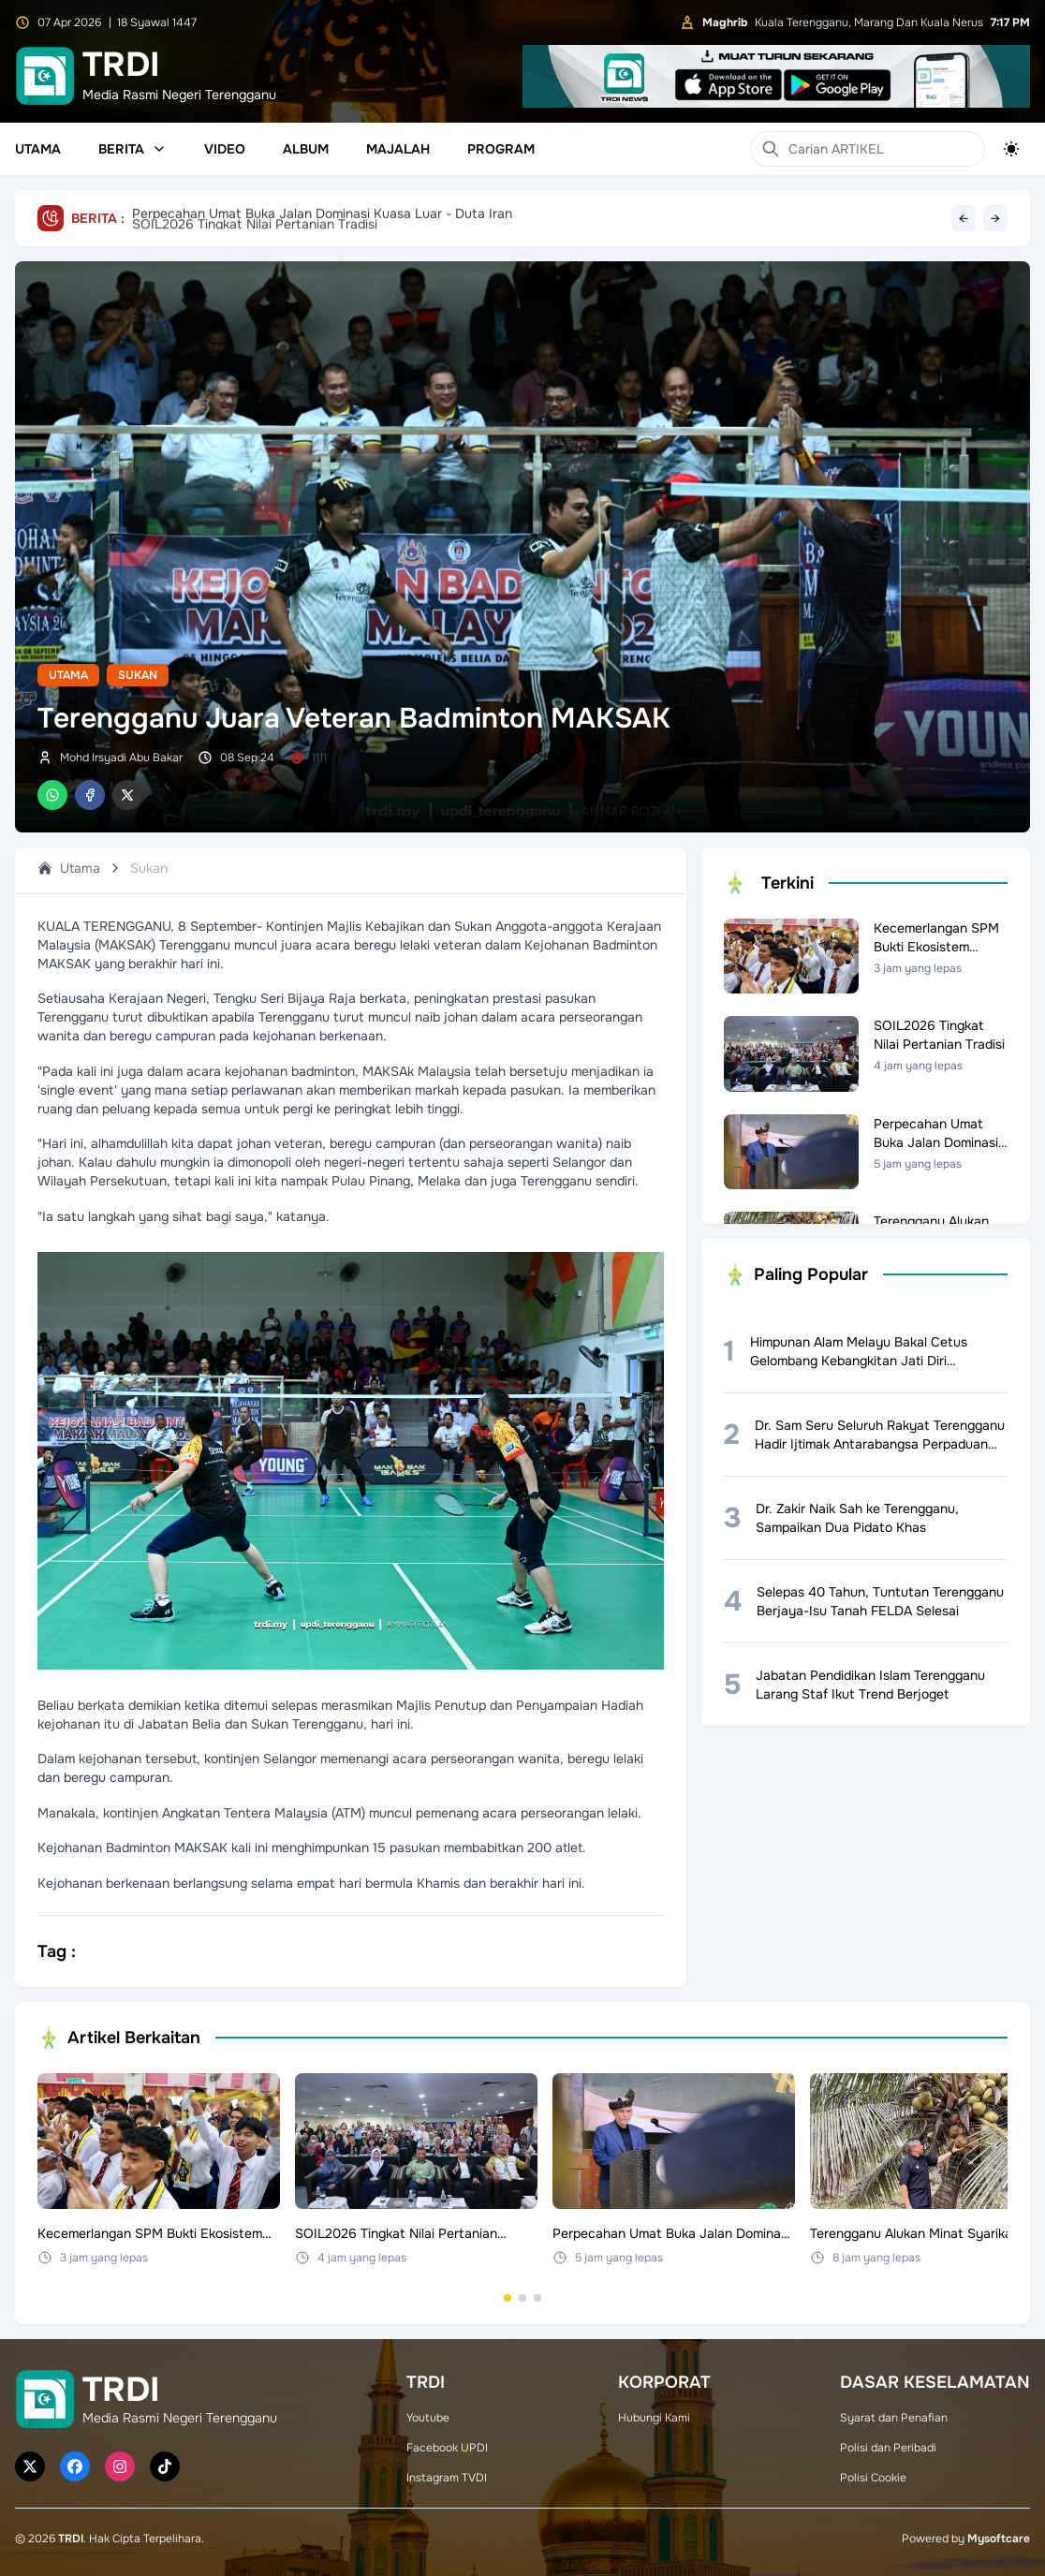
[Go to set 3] (537, 2298)
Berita (132, 148)
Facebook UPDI (447, 2447)
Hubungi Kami (654, 2417)
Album (306, 148)
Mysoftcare (998, 2538)
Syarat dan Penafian (894, 2417)
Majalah (398, 148)
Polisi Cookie (873, 2477)
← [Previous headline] (963, 218)
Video (224, 148)
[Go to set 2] (522, 2298)
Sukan (137, 675)
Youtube (427, 2417)
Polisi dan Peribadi (888, 2447)
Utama (38, 148)
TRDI (70, 2538)
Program (501, 148)
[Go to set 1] (507, 2298)
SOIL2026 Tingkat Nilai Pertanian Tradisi (254, 218)
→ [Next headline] (995, 218)
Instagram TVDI (446, 2477)
